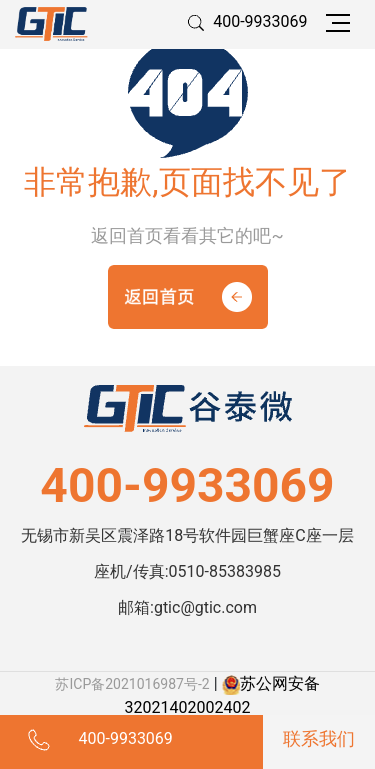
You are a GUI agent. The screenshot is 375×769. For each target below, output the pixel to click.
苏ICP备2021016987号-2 (132, 684)
